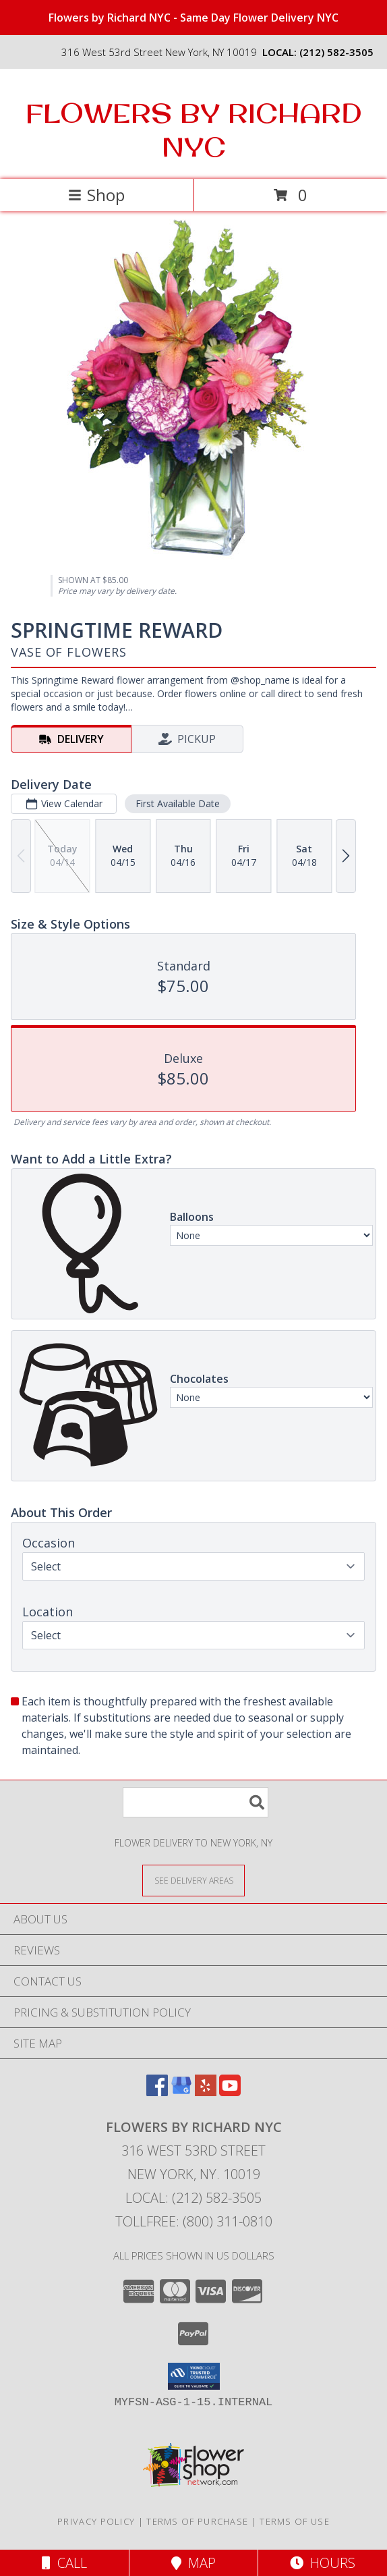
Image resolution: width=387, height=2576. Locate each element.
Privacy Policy (96, 2521)
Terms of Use (295, 2521)
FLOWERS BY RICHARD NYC (194, 129)
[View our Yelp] (205, 2092)
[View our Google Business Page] (181, 2092)
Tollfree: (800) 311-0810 (193, 2221)
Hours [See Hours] (322, 2563)
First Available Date (178, 803)
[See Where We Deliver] (193, 1879)
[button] (194, 2376)
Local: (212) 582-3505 (193, 2198)
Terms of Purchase (197, 2521)
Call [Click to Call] (64, 2563)
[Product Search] (195, 1802)
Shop (96, 195)
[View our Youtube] (230, 2092)
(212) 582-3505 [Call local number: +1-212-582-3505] (336, 52)
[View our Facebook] (157, 2092)
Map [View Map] (193, 2563)
